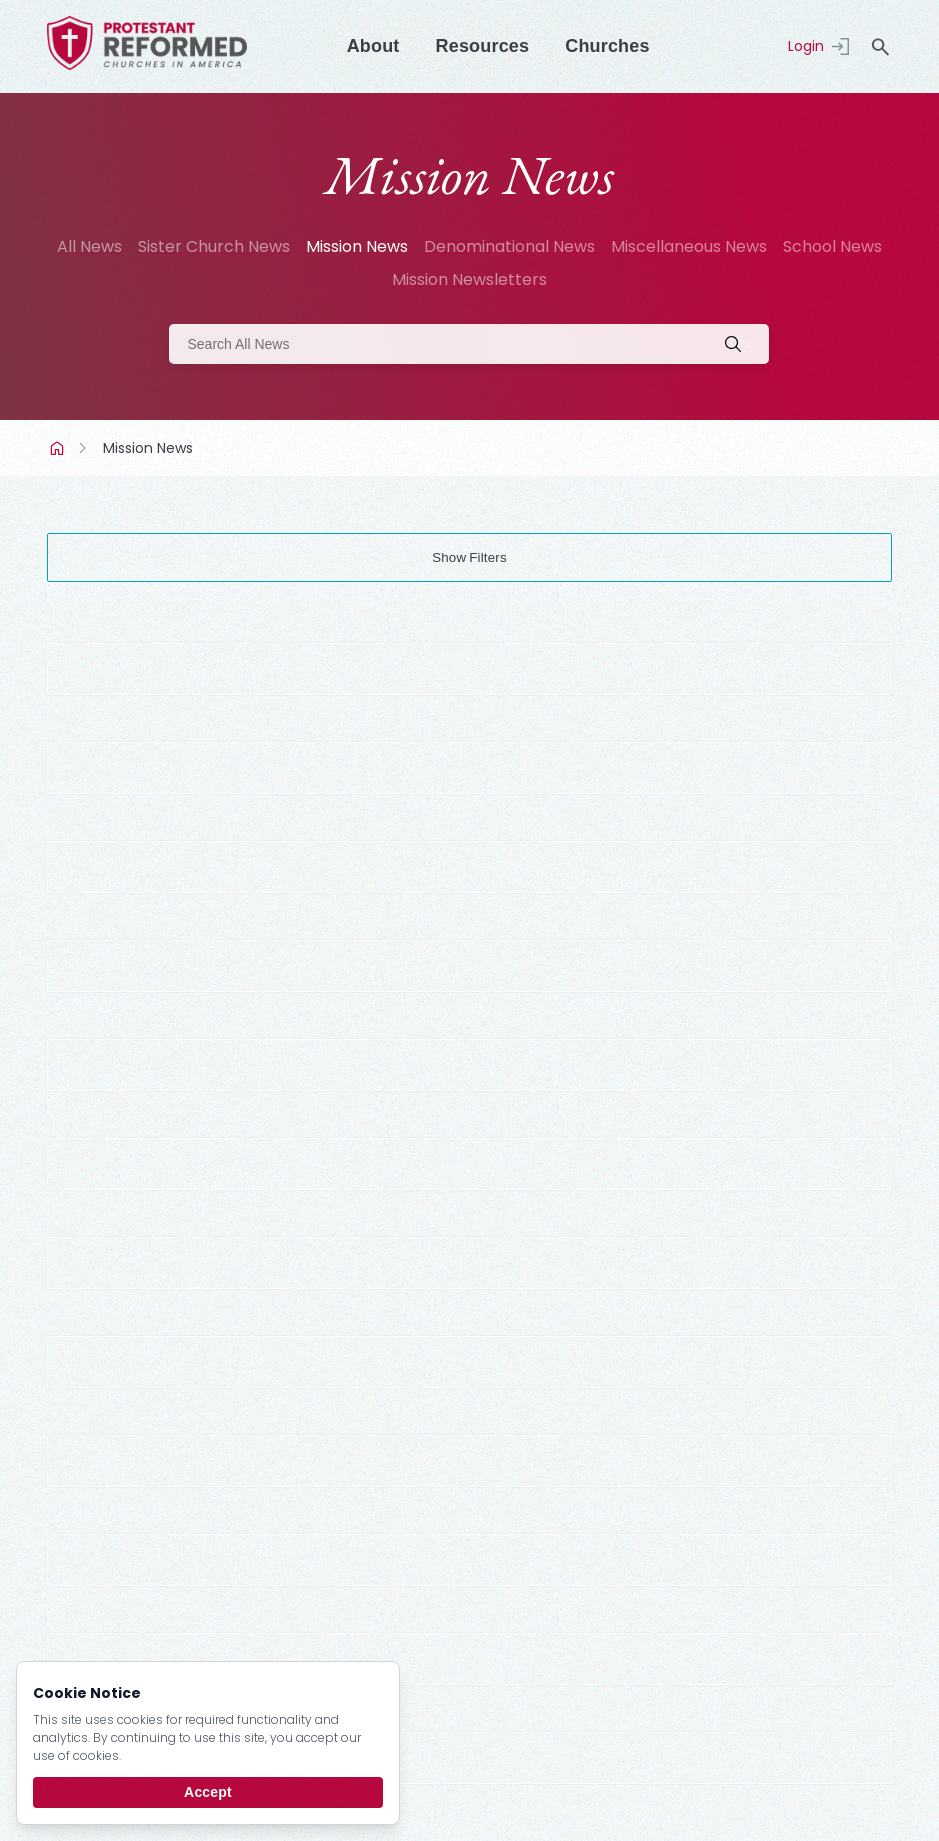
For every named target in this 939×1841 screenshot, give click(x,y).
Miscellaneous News (689, 246)
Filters (488, 557)
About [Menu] (373, 46)
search (880, 47)
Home (59, 448)
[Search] (469, 344)
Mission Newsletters (469, 279)
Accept (208, 1792)
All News (89, 246)
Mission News (357, 246)
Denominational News (509, 246)
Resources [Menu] (483, 46)
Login (806, 46)
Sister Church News (214, 246)
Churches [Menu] (607, 46)
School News (832, 246)
